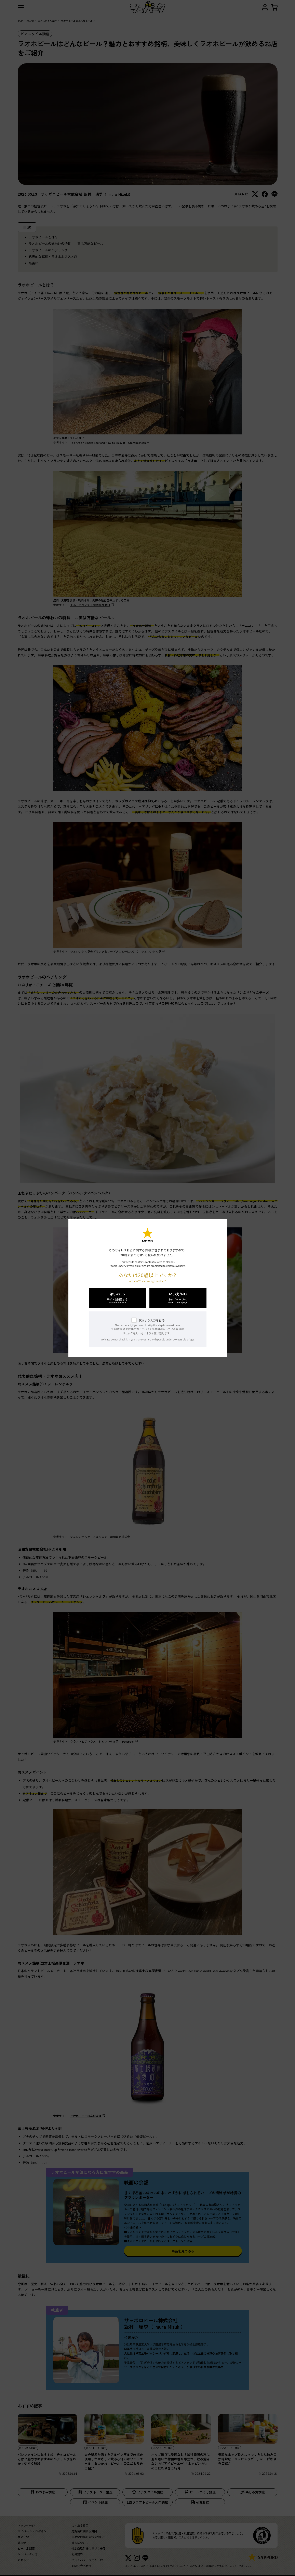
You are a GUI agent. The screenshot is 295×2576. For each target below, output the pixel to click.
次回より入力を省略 (152, 1320)
